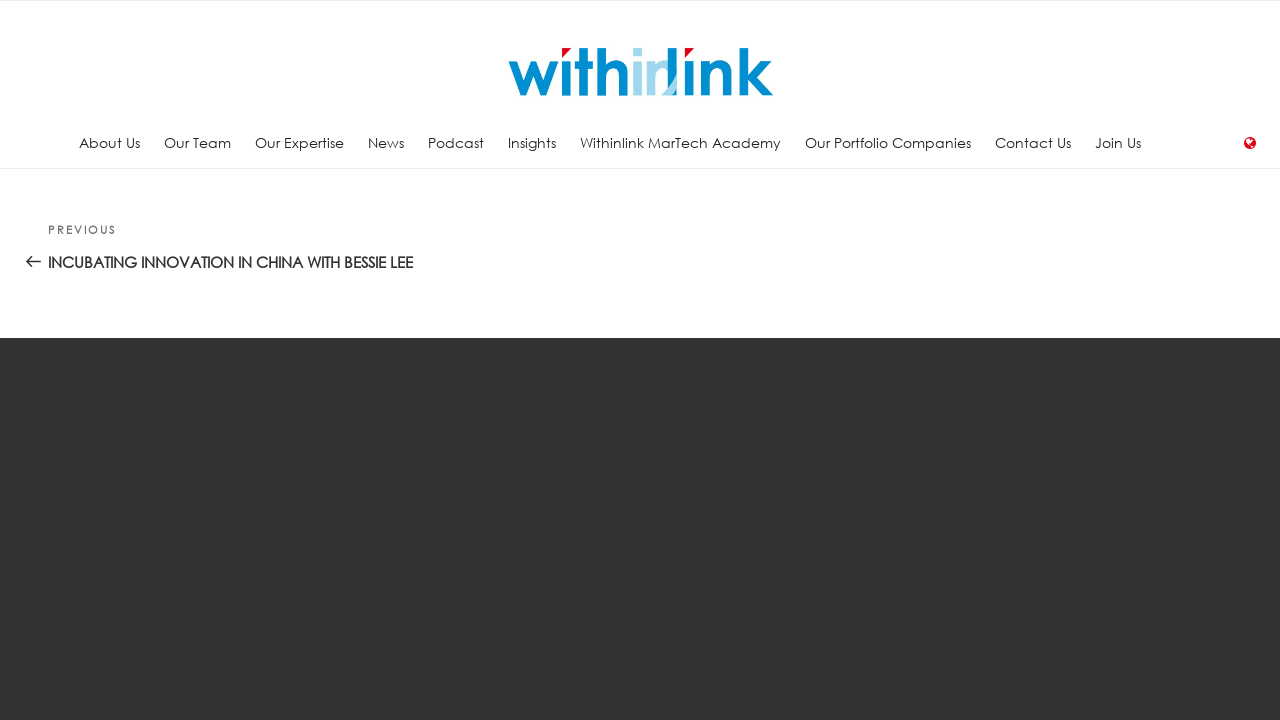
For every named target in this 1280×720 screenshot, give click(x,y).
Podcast (456, 142)
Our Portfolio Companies (888, 142)
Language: (1250, 143)
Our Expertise (299, 142)
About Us (109, 142)
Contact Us (1033, 142)
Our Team (197, 142)
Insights (532, 142)
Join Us (1118, 142)
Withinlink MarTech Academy (680, 142)
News (386, 142)
